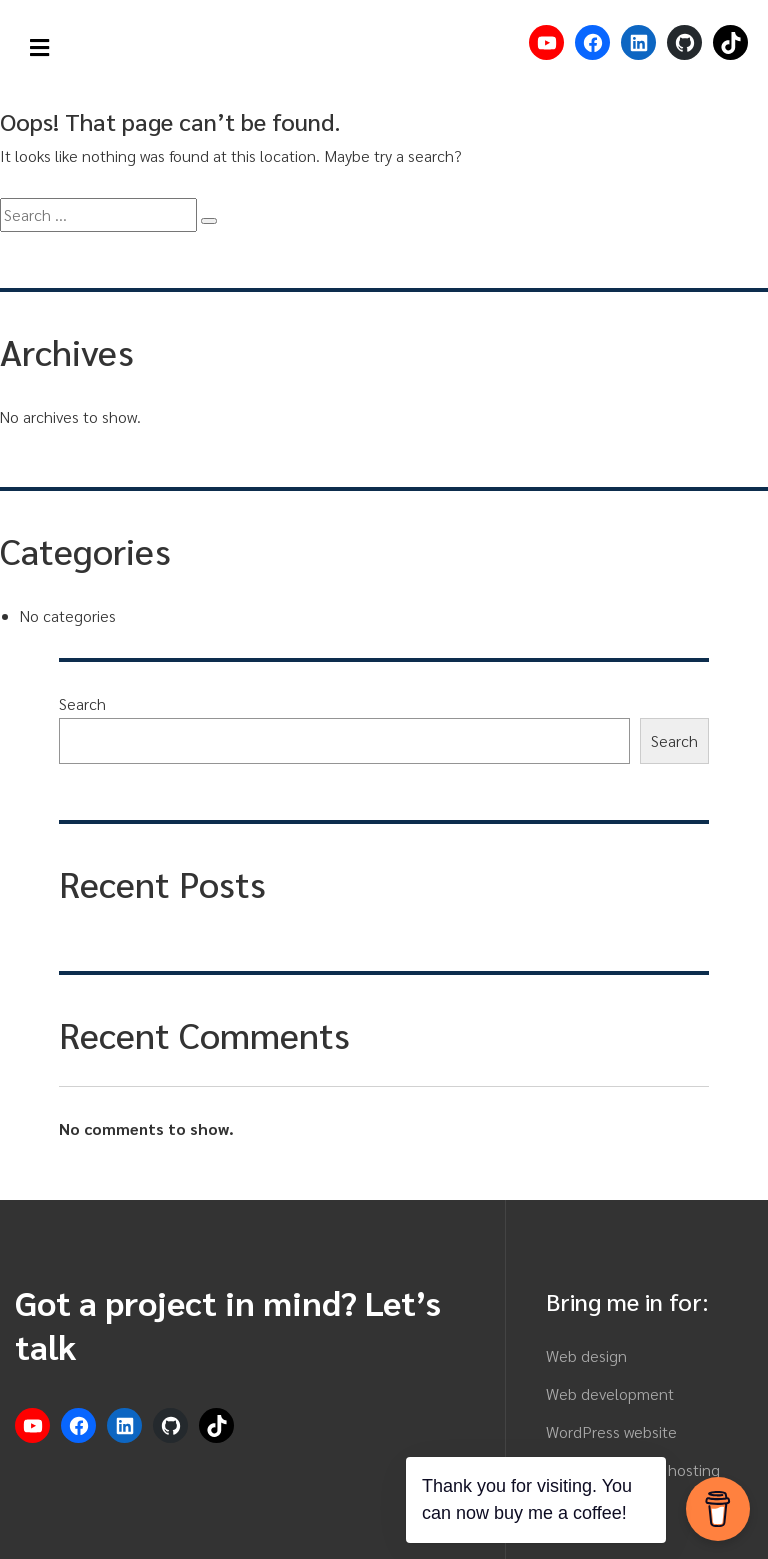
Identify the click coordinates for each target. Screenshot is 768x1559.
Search (82, 703)
